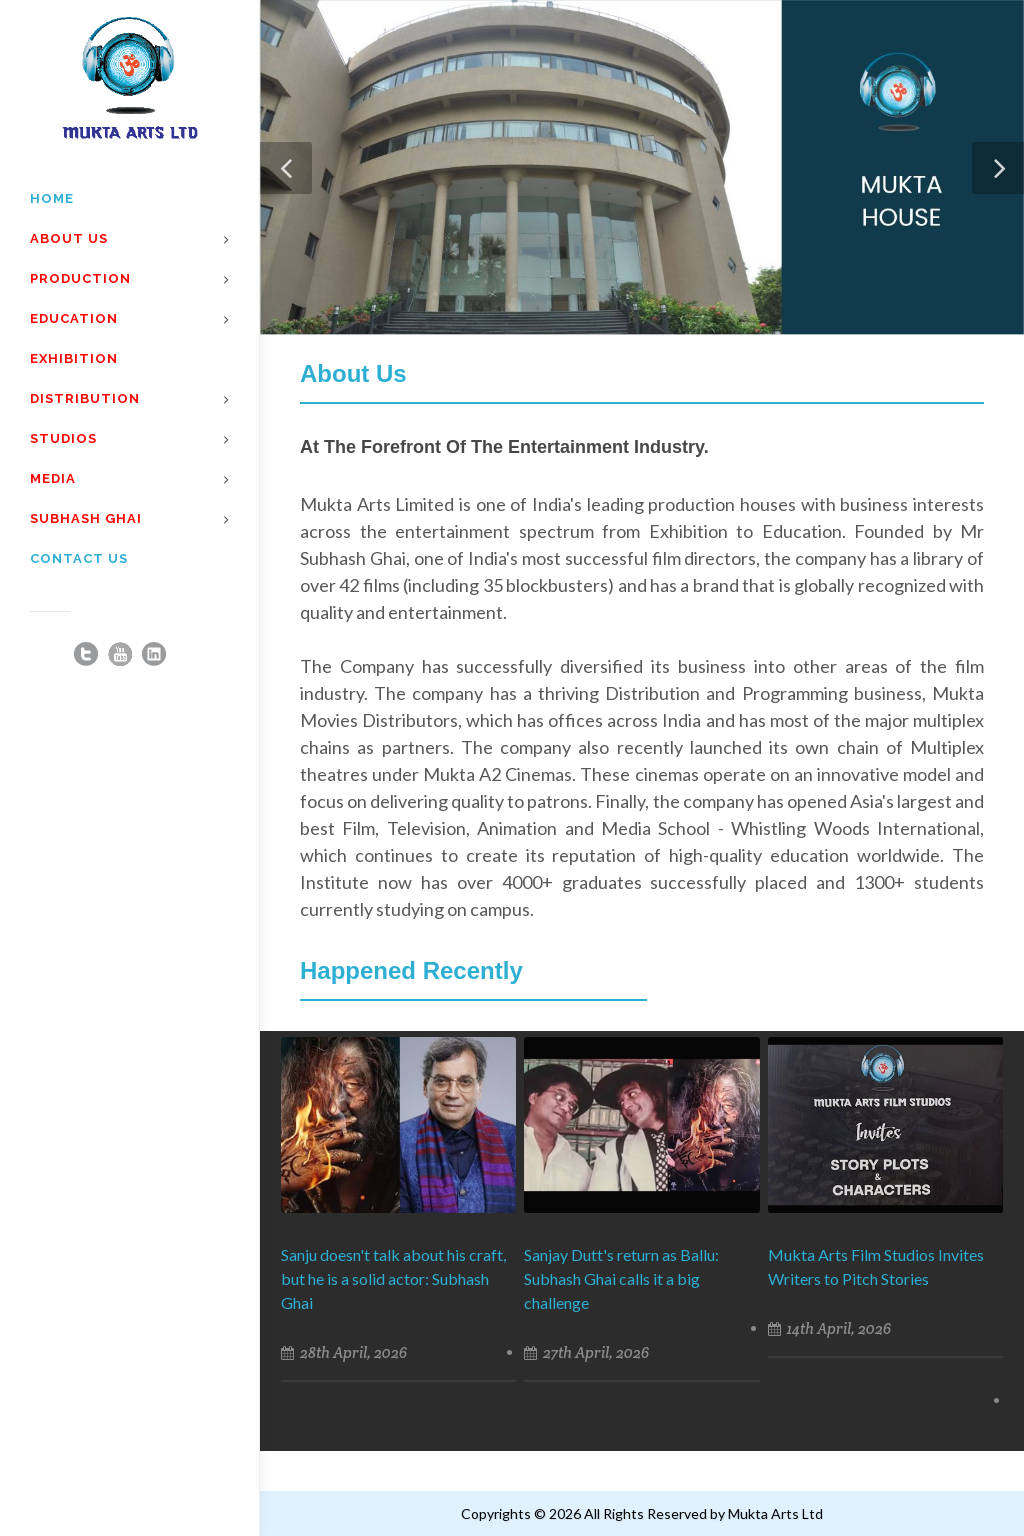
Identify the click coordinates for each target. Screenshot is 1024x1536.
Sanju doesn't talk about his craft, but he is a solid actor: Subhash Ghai (393, 1278)
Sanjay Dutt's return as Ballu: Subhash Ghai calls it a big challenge (621, 1278)
